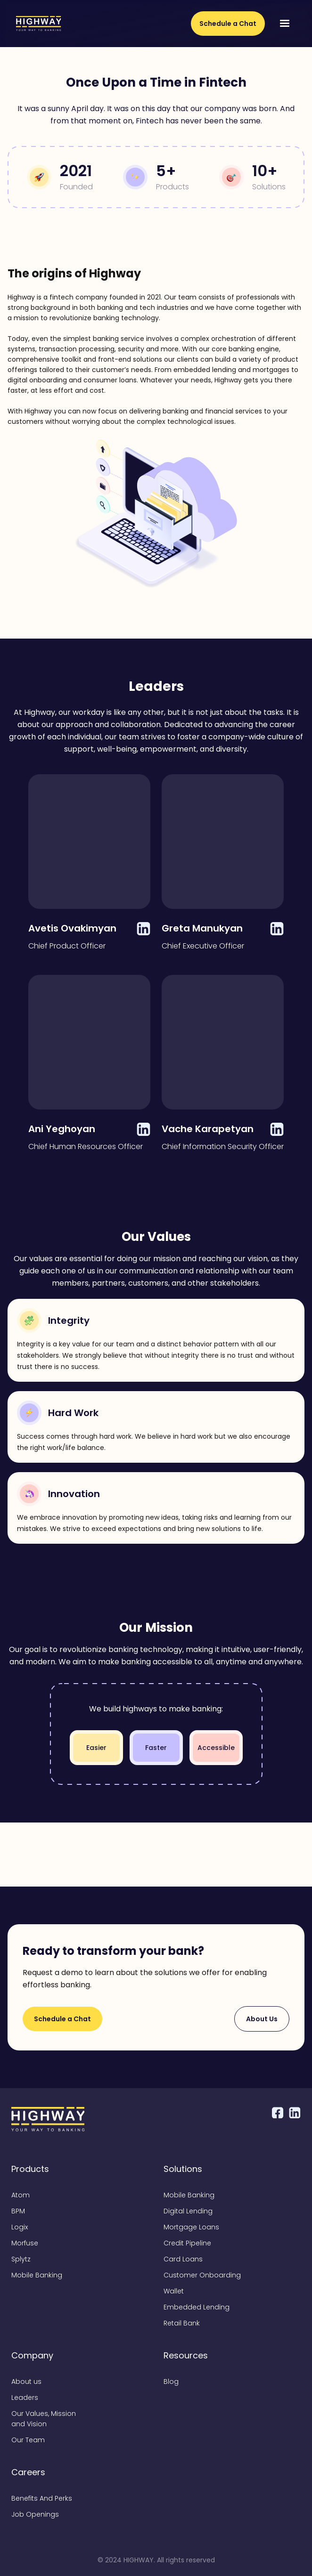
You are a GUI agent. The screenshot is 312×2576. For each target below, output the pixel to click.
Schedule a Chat (227, 23)
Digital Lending (188, 2211)
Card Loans (183, 2259)
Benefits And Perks (41, 2498)
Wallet (174, 2291)
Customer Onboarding (202, 2275)
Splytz (21, 2259)
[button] (285, 23)
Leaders (24, 2397)
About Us (262, 2019)
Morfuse (24, 2243)
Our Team (28, 2440)
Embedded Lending (197, 2307)
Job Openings (35, 2514)
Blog (171, 2381)
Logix (19, 2227)
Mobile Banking (36, 2275)
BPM (18, 2211)
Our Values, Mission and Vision (43, 2419)
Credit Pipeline (187, 2243)
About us (26, 2381)
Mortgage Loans (191, 2227)
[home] (36, 23)
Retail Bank (182, 2323)
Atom (20, 2195)
